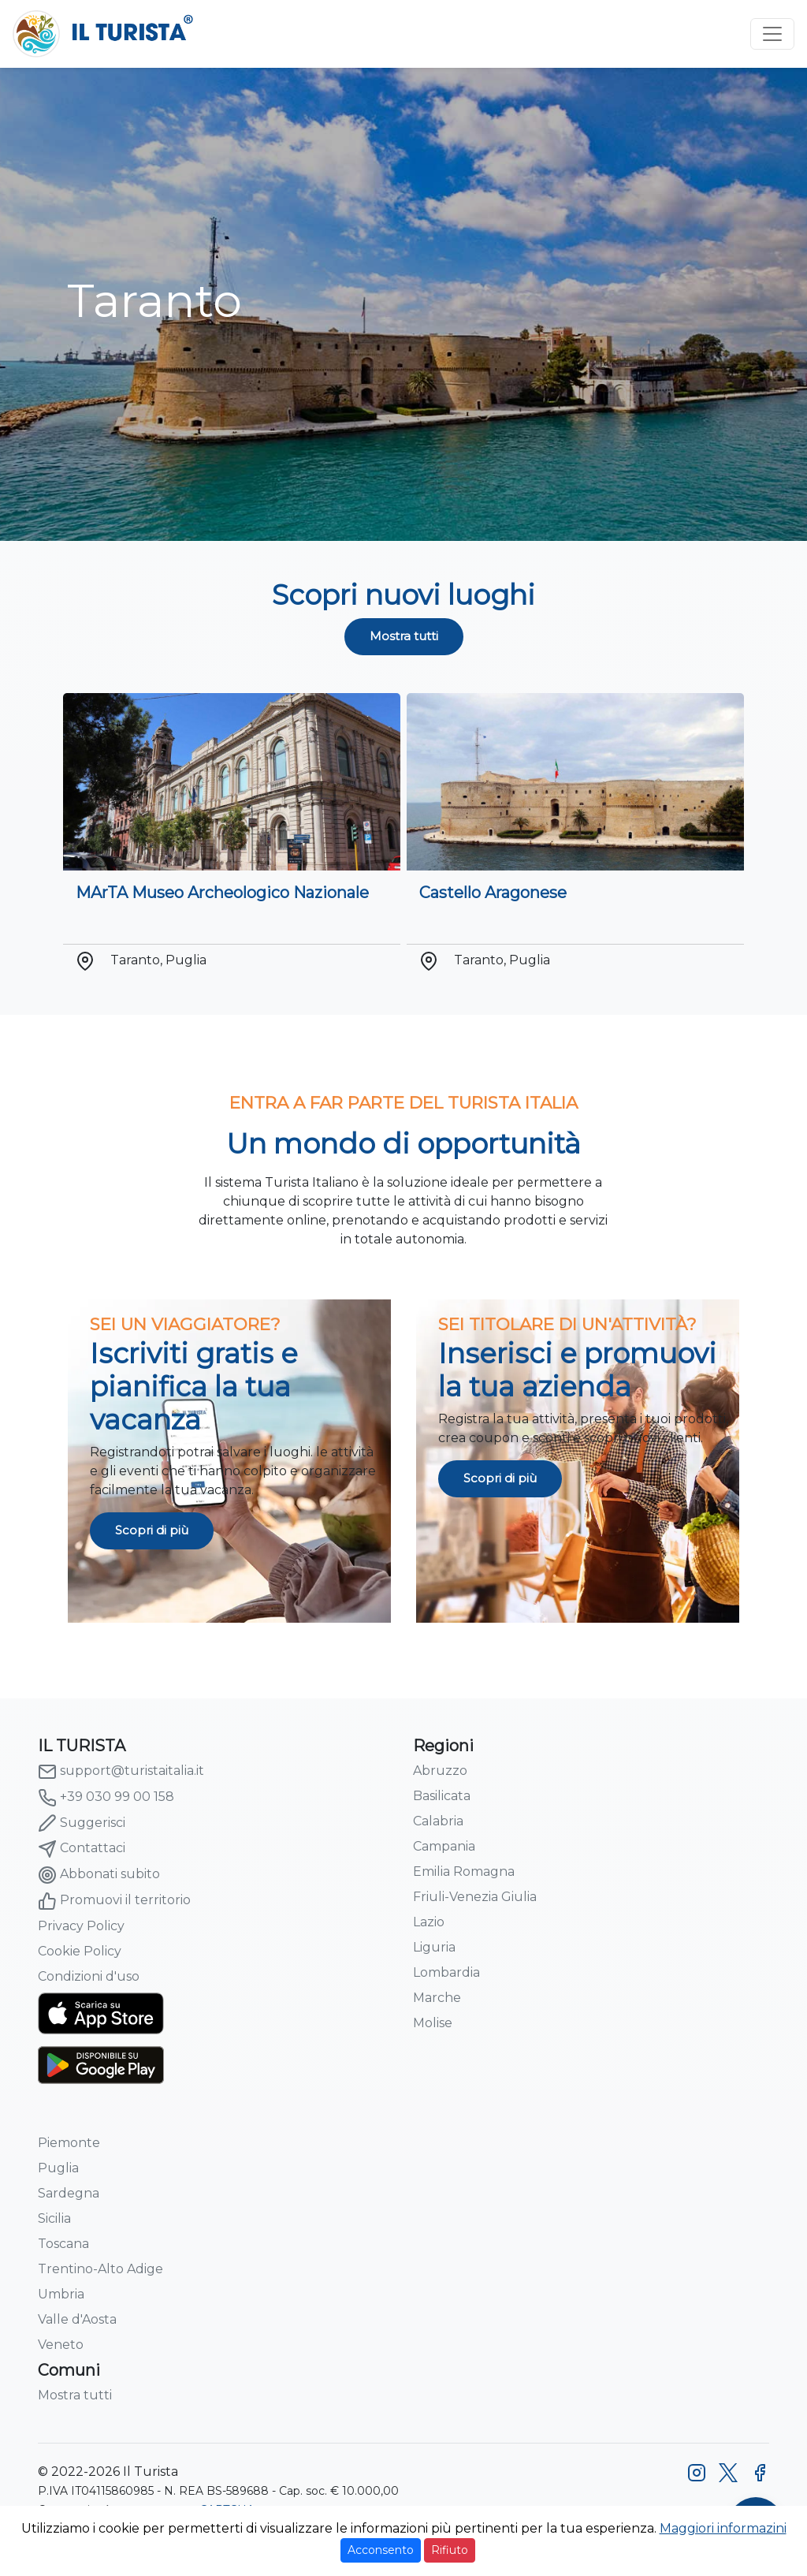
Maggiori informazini (723, 2528)
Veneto (61, 2344)
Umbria (61, 2294)
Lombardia (446, 1972)
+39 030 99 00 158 (106, 1797)
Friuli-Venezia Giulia (475, 1896)
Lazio (428, 1921)
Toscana (63, 2243)
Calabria (438, 1821)
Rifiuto (449, 2550)
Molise (432, 2022)
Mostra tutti (404, 635)
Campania (444, 1846)
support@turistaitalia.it (121, 1771)
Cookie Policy (79, 1951)
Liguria (434, 1947)
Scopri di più (151, 1530)
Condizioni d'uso (88, 1976)
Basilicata (441, 1795)
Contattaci (81, 1849)
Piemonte (69, 2142)
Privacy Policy (81, 1925)
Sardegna (68, 2193)
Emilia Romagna (464, 1871)
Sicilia (54, 2218)
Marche (437, 1997)
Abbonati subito (99, 1875)
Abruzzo (440, 1770)
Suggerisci (81, 1823)
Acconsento (381, 2550)
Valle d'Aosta (77, 2319)
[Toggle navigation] (772, 34)
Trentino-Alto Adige (100, 2268)
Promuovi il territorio (114, 1901)
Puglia (58, 2167)
